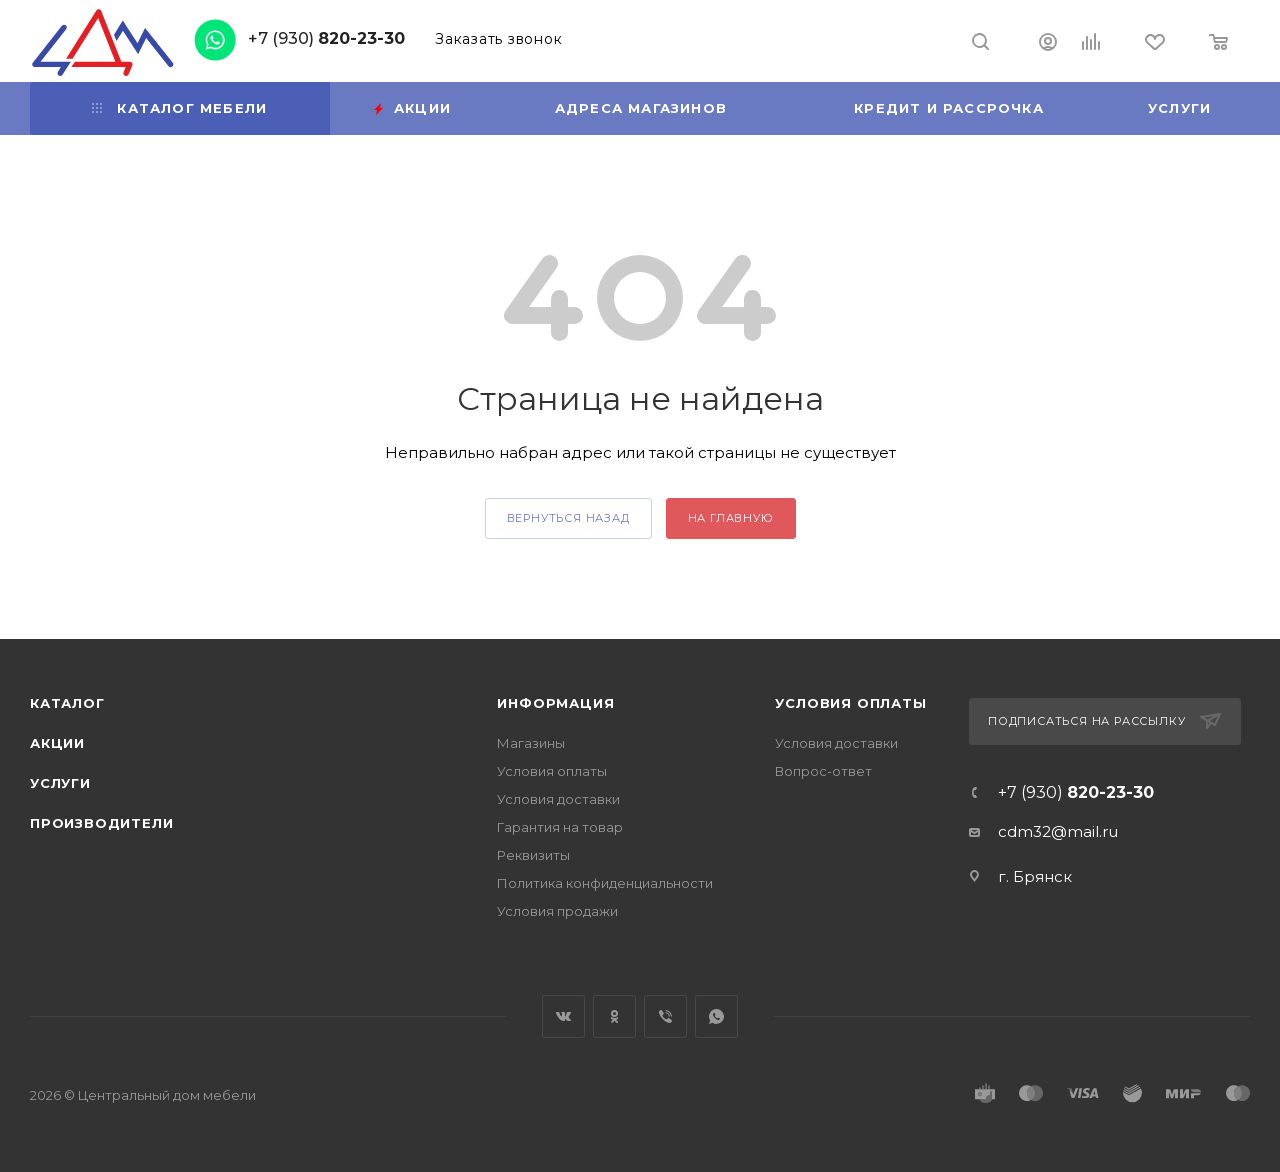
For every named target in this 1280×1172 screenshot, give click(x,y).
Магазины (531, 743)
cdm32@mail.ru (1058, 831)
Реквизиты (533, 855)
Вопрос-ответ (823, 771)
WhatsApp (716, 1016)
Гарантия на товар (560, 827)
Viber (665, 1016)
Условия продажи (557, 911)
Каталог (67, 703)
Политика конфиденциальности (605, 883)
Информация (555, 703)
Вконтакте (563, 1016)
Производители (101, 823)
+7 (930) (326, 38)
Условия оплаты (552, 771)
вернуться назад (568, 518)
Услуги (60, 783)
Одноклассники (614, 1016)
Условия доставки (558, 799)
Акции (57, 743)
